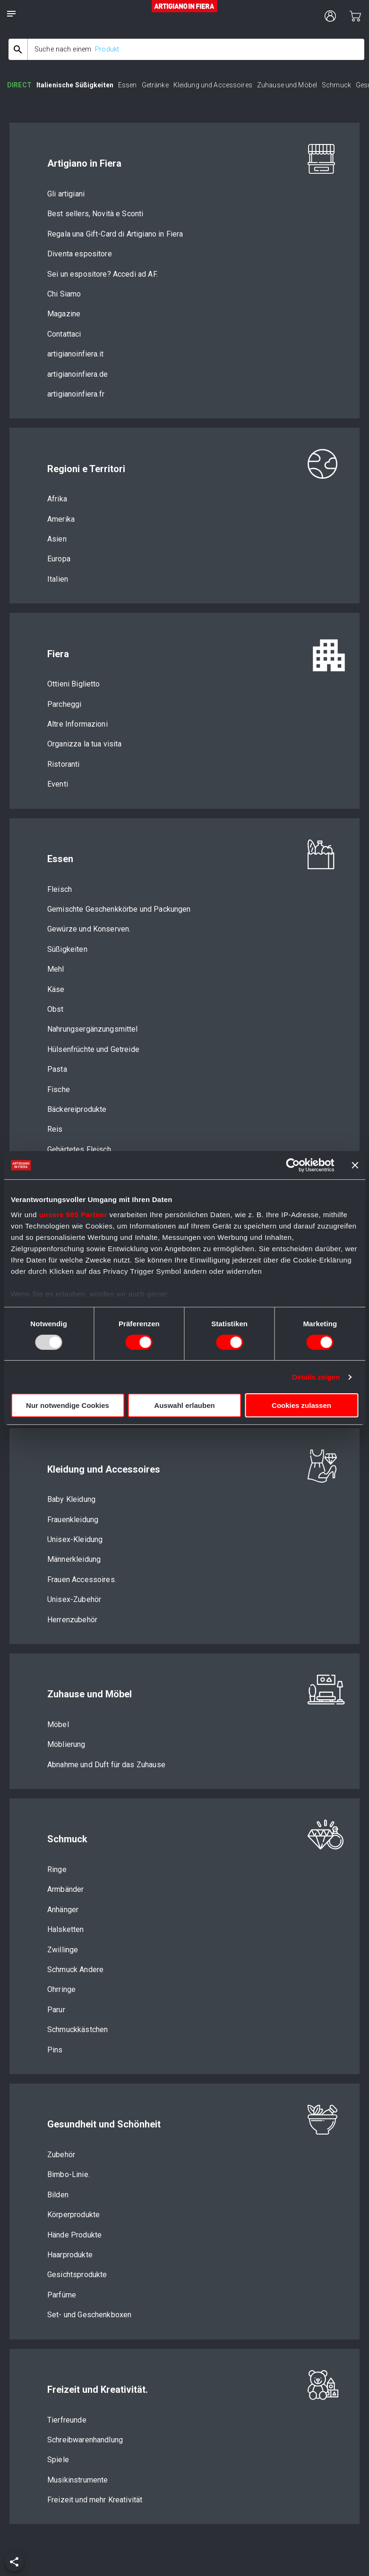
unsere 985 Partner (73, 1214)
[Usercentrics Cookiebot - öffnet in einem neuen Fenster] (292, 1165)
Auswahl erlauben (184, 1405)
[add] (14, 2561)
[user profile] (330, 16)
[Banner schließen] (355, 1165)
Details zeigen (316, 1377)
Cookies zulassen (301, 1405)
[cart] (355, 16)
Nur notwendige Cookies (67, 1405)
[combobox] (186, 49)
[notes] (11, 13)
